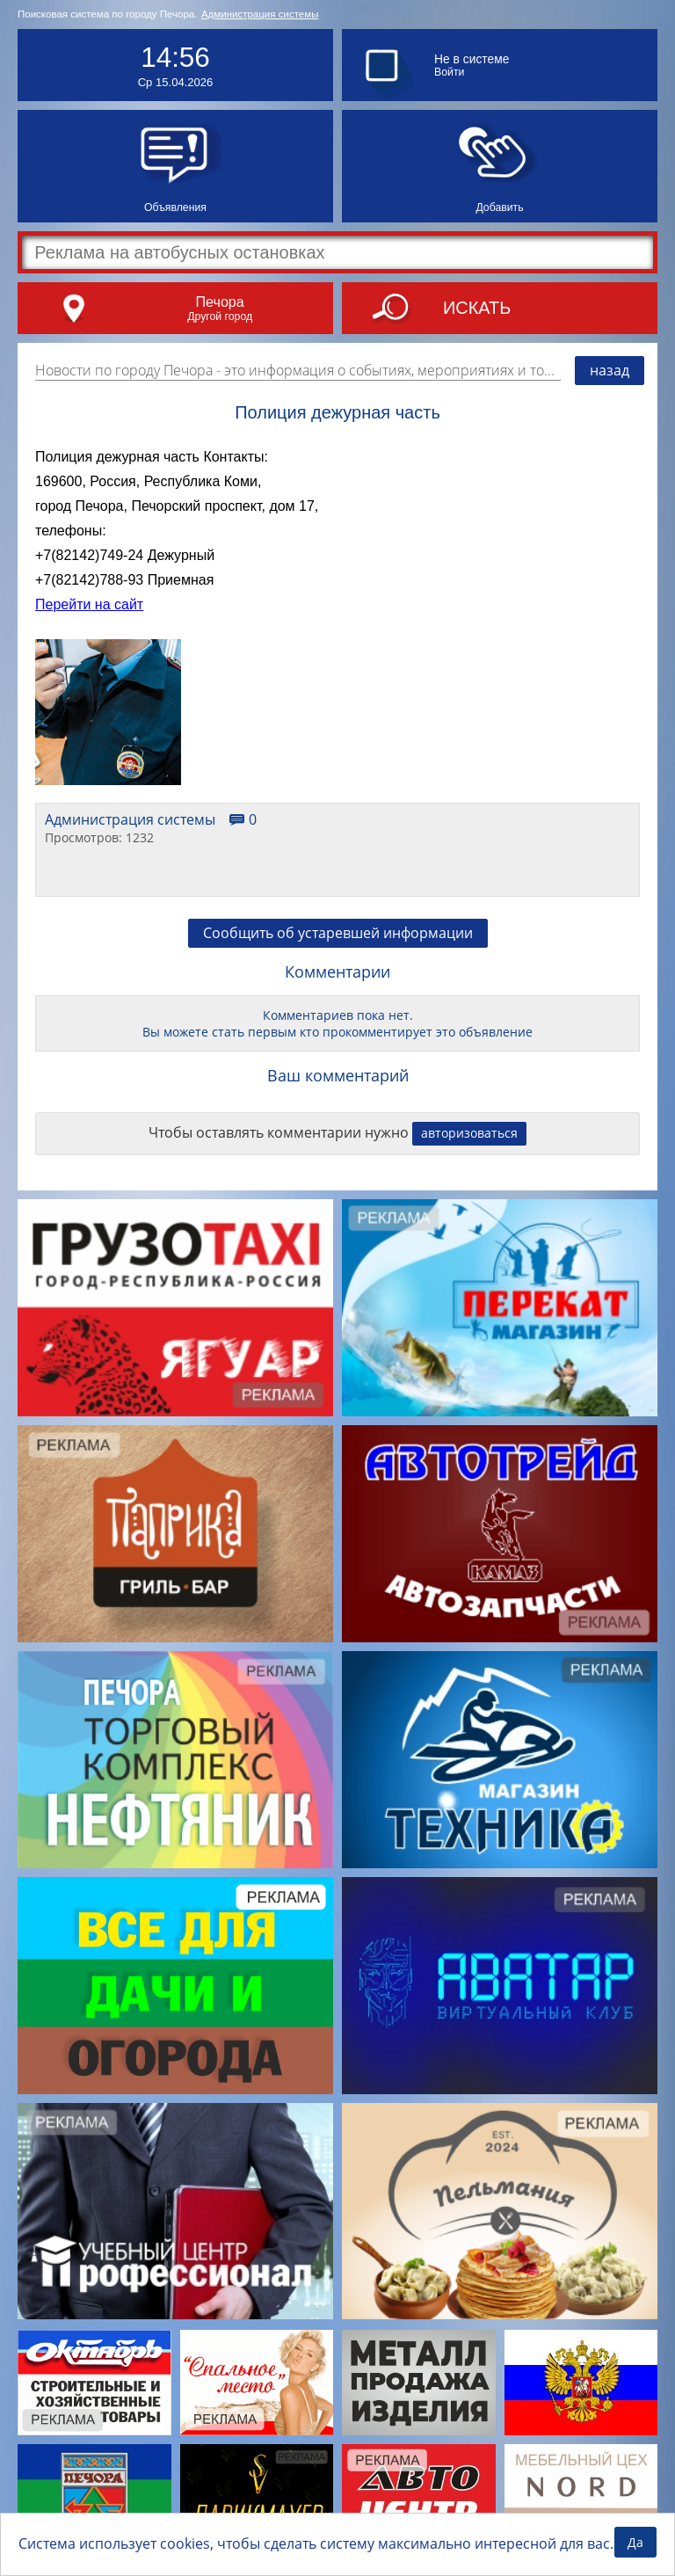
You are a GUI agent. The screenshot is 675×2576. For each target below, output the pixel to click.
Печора (219, 301)
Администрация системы (260, 14)
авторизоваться (469, 1132)
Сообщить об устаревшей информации (338, 932)
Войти (449, 72)
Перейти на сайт (89, 604)
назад (609, 370)
